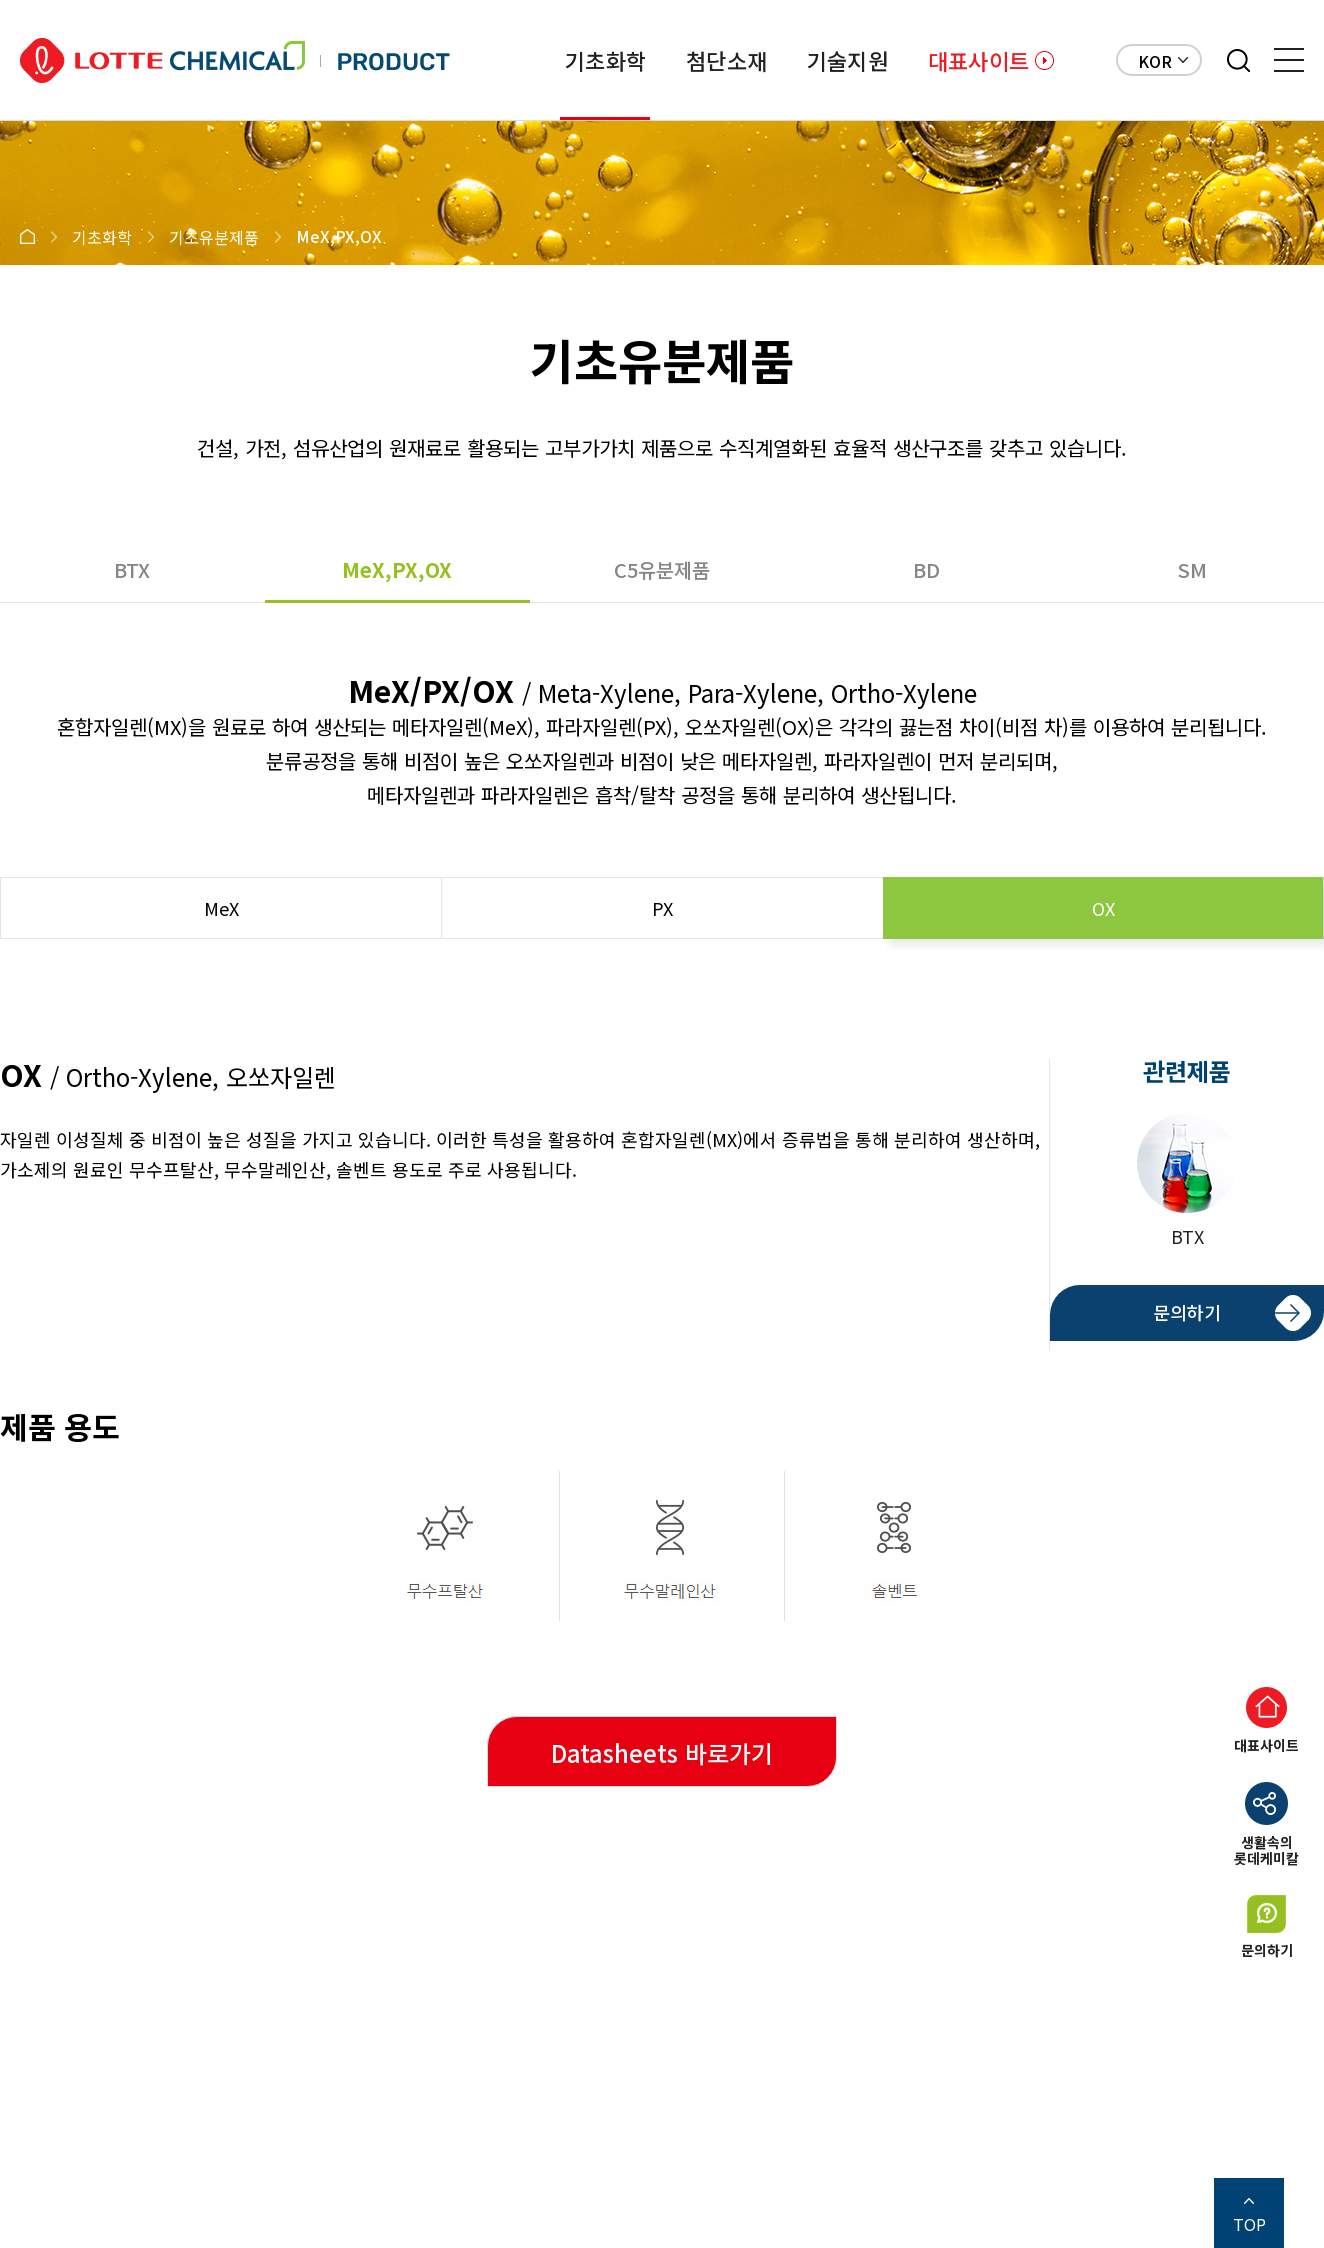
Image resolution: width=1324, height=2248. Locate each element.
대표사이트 (978, 60)
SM (1192, 569)
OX (1103, 908)
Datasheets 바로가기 (662, 1752)
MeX (221, 908)
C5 (662, 569)
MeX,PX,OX (397, 569)
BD (926, 569)
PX (662, 908)
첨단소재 (726, 60)
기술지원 (847, 60)
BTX (132, 569)
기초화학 (605, 60)
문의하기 (1187, 1312)
